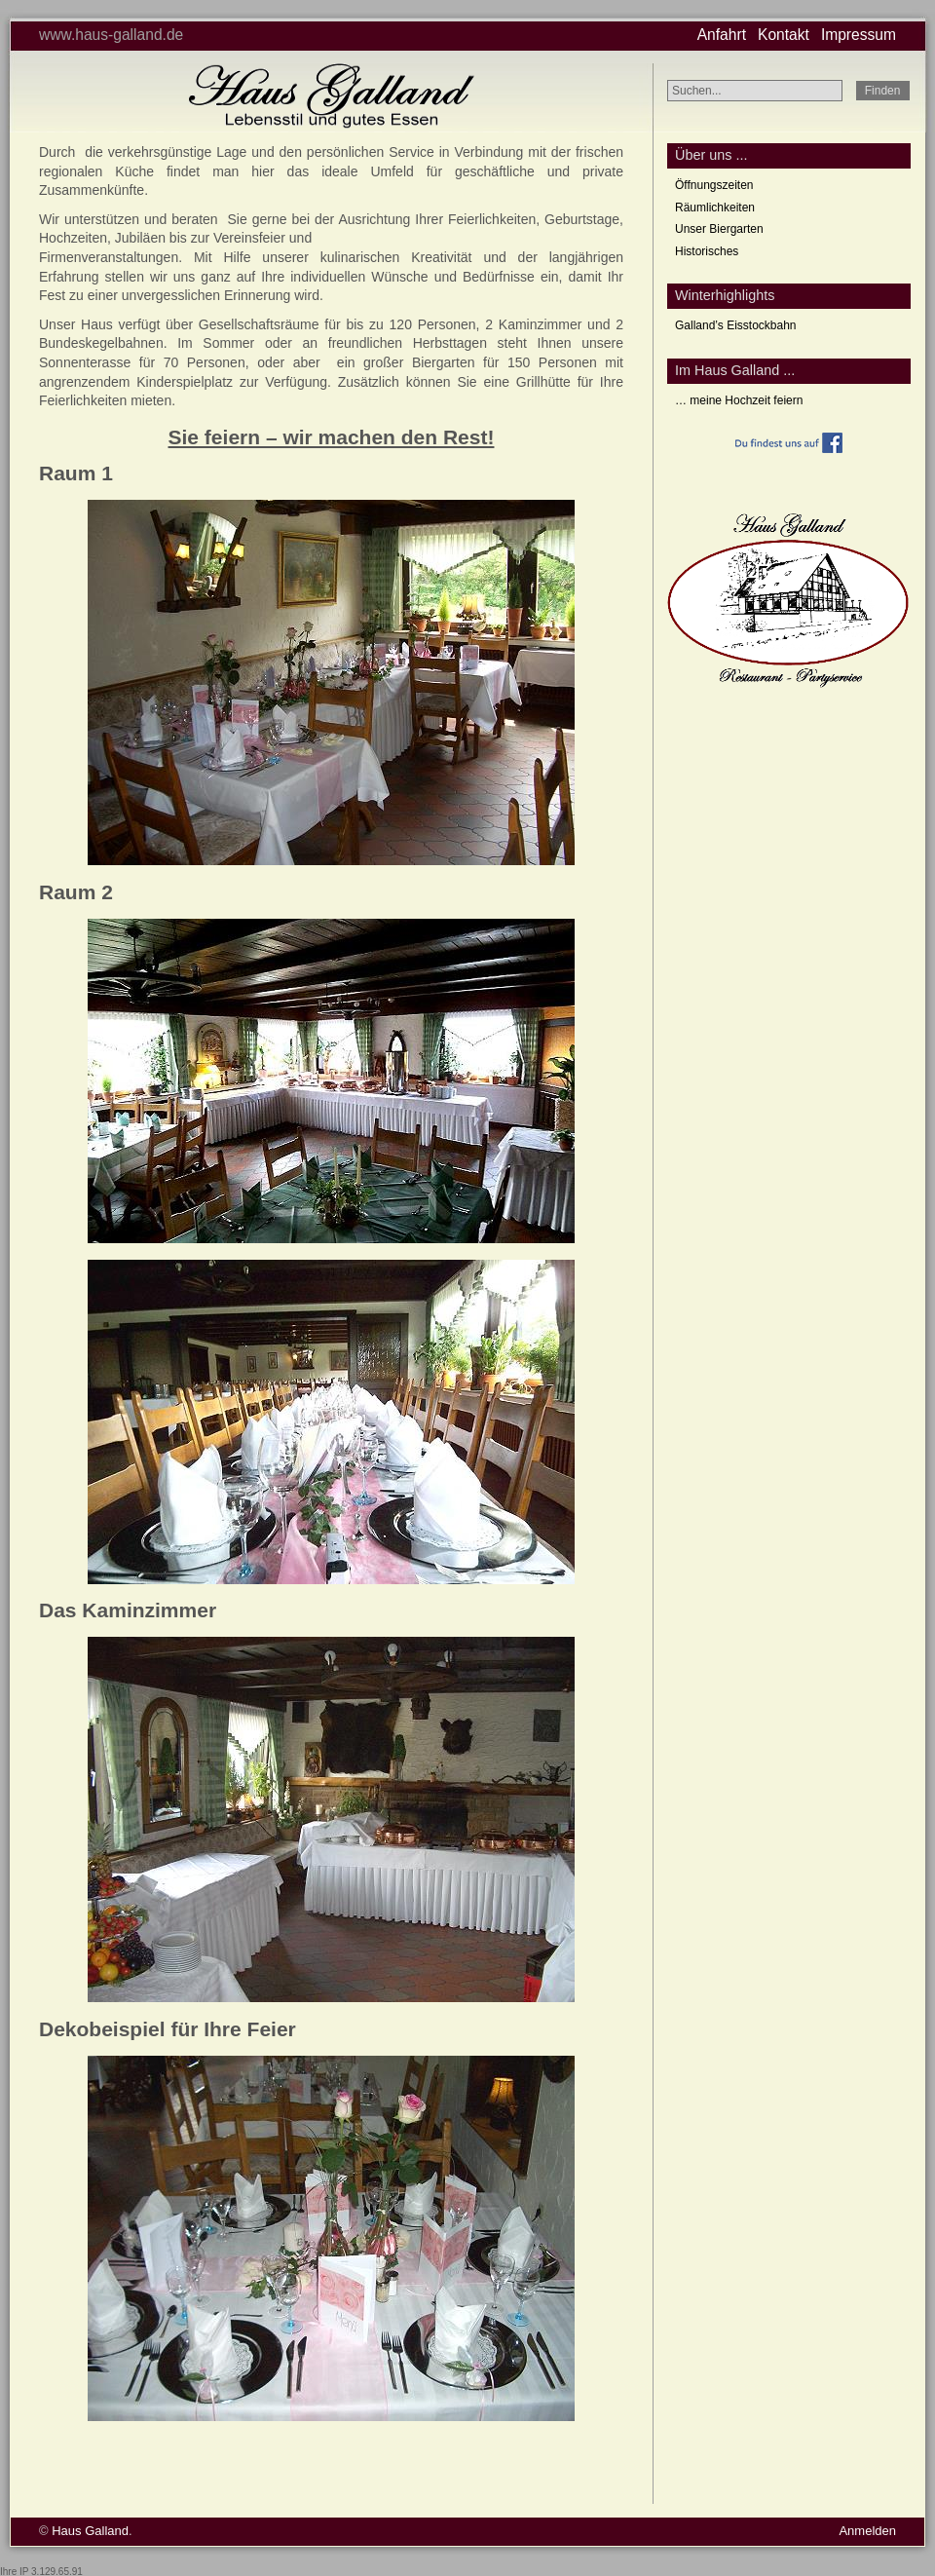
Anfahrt (721, 34)
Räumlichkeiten (715, 207)
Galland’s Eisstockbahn (736, 325)
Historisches (706, 251)
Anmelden (867, 2530)
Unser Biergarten (719, 229)
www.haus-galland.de (111, 34)
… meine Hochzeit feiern (739, 400)
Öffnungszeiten (714, 185)
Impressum (858, 34)
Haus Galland (90, 2530)
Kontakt (783, 34)
